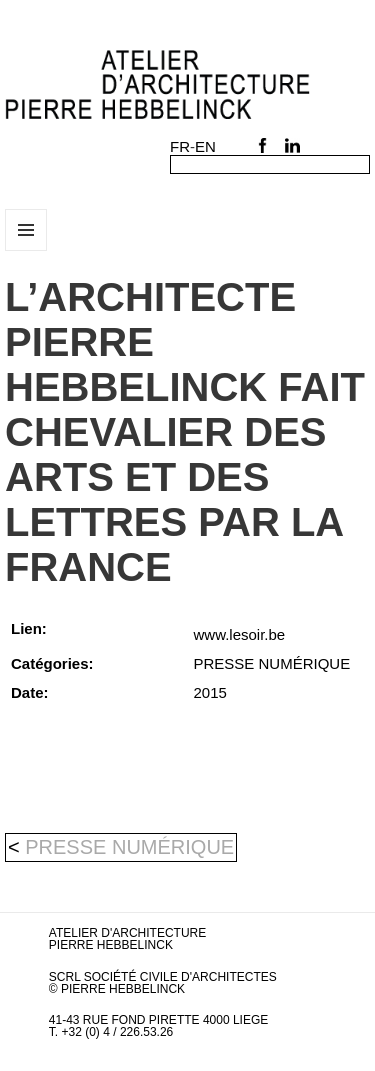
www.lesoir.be (240, 634)
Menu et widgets (26, 250)
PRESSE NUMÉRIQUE (129, 847)
